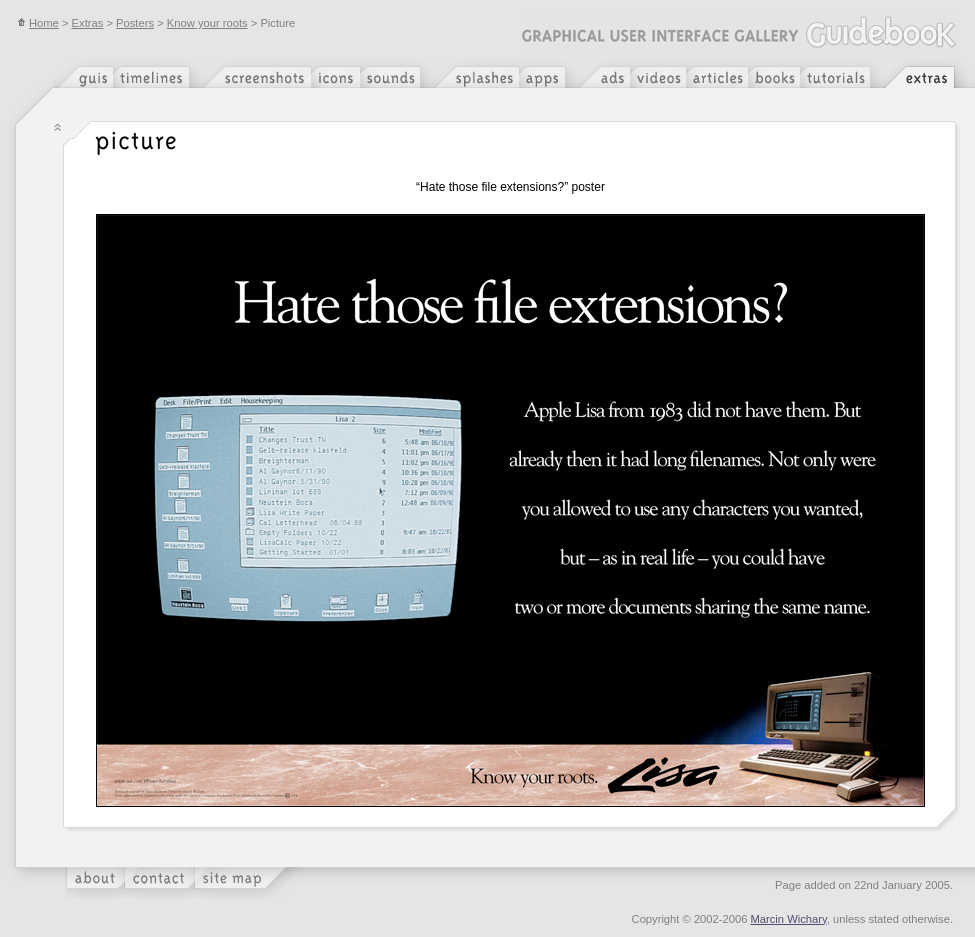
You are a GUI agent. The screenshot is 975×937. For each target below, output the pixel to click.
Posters (135, 23)
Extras (88, 23)
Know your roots (207, 23)
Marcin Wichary (789, 919)
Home (38, 23)
